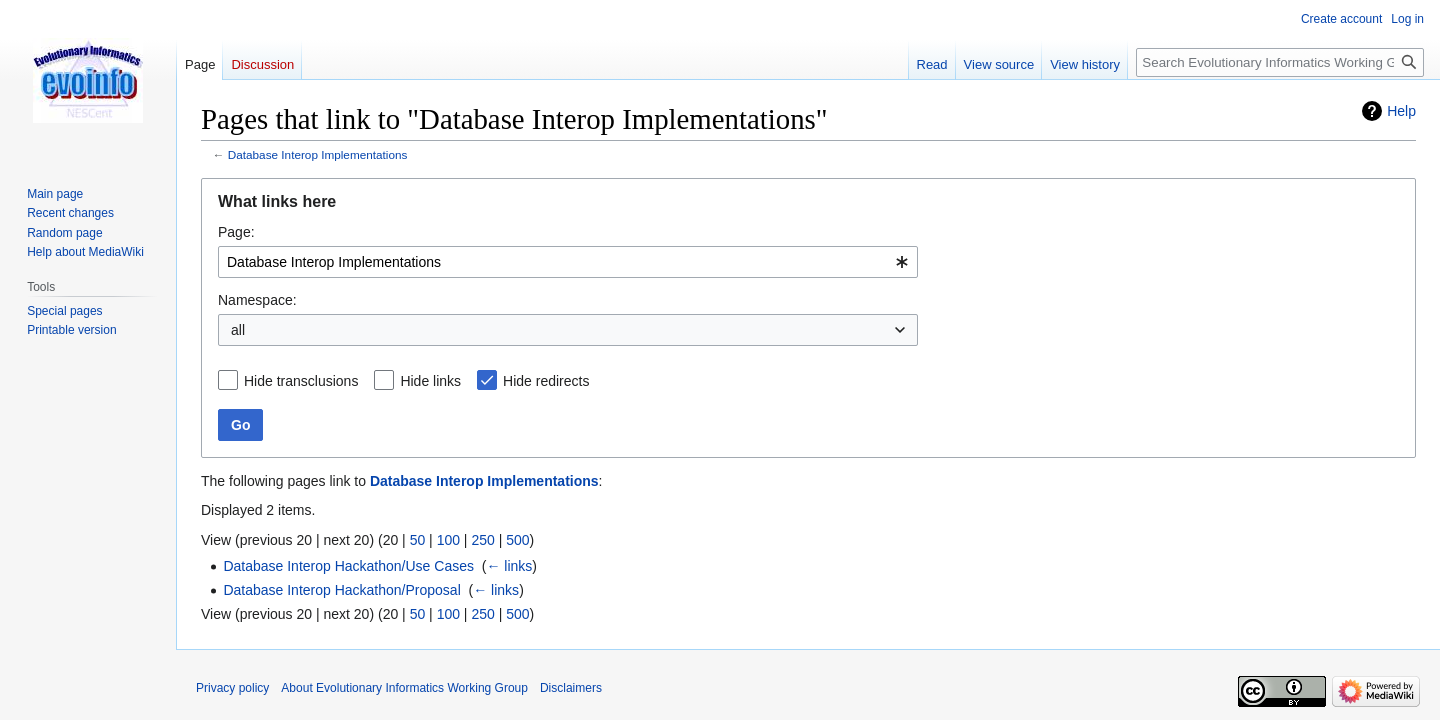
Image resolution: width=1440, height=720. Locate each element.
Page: (236, 232)
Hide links (430, 381)
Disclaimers (571, 688)
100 (448, 540)
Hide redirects (546, 381)
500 (517, 540)
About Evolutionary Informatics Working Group (404, 688)
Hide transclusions (301, 381)
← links (509, 566)
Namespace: (257, 300)
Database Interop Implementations (318, 154)
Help (1401, 111)
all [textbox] (238, 330)
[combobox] (568, 262)
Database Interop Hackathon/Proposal (341, 590)
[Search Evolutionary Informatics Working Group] (1280, 62)
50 (418, 540)
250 (482, 540)
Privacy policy (232, 688)
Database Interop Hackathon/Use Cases (348, 566)
